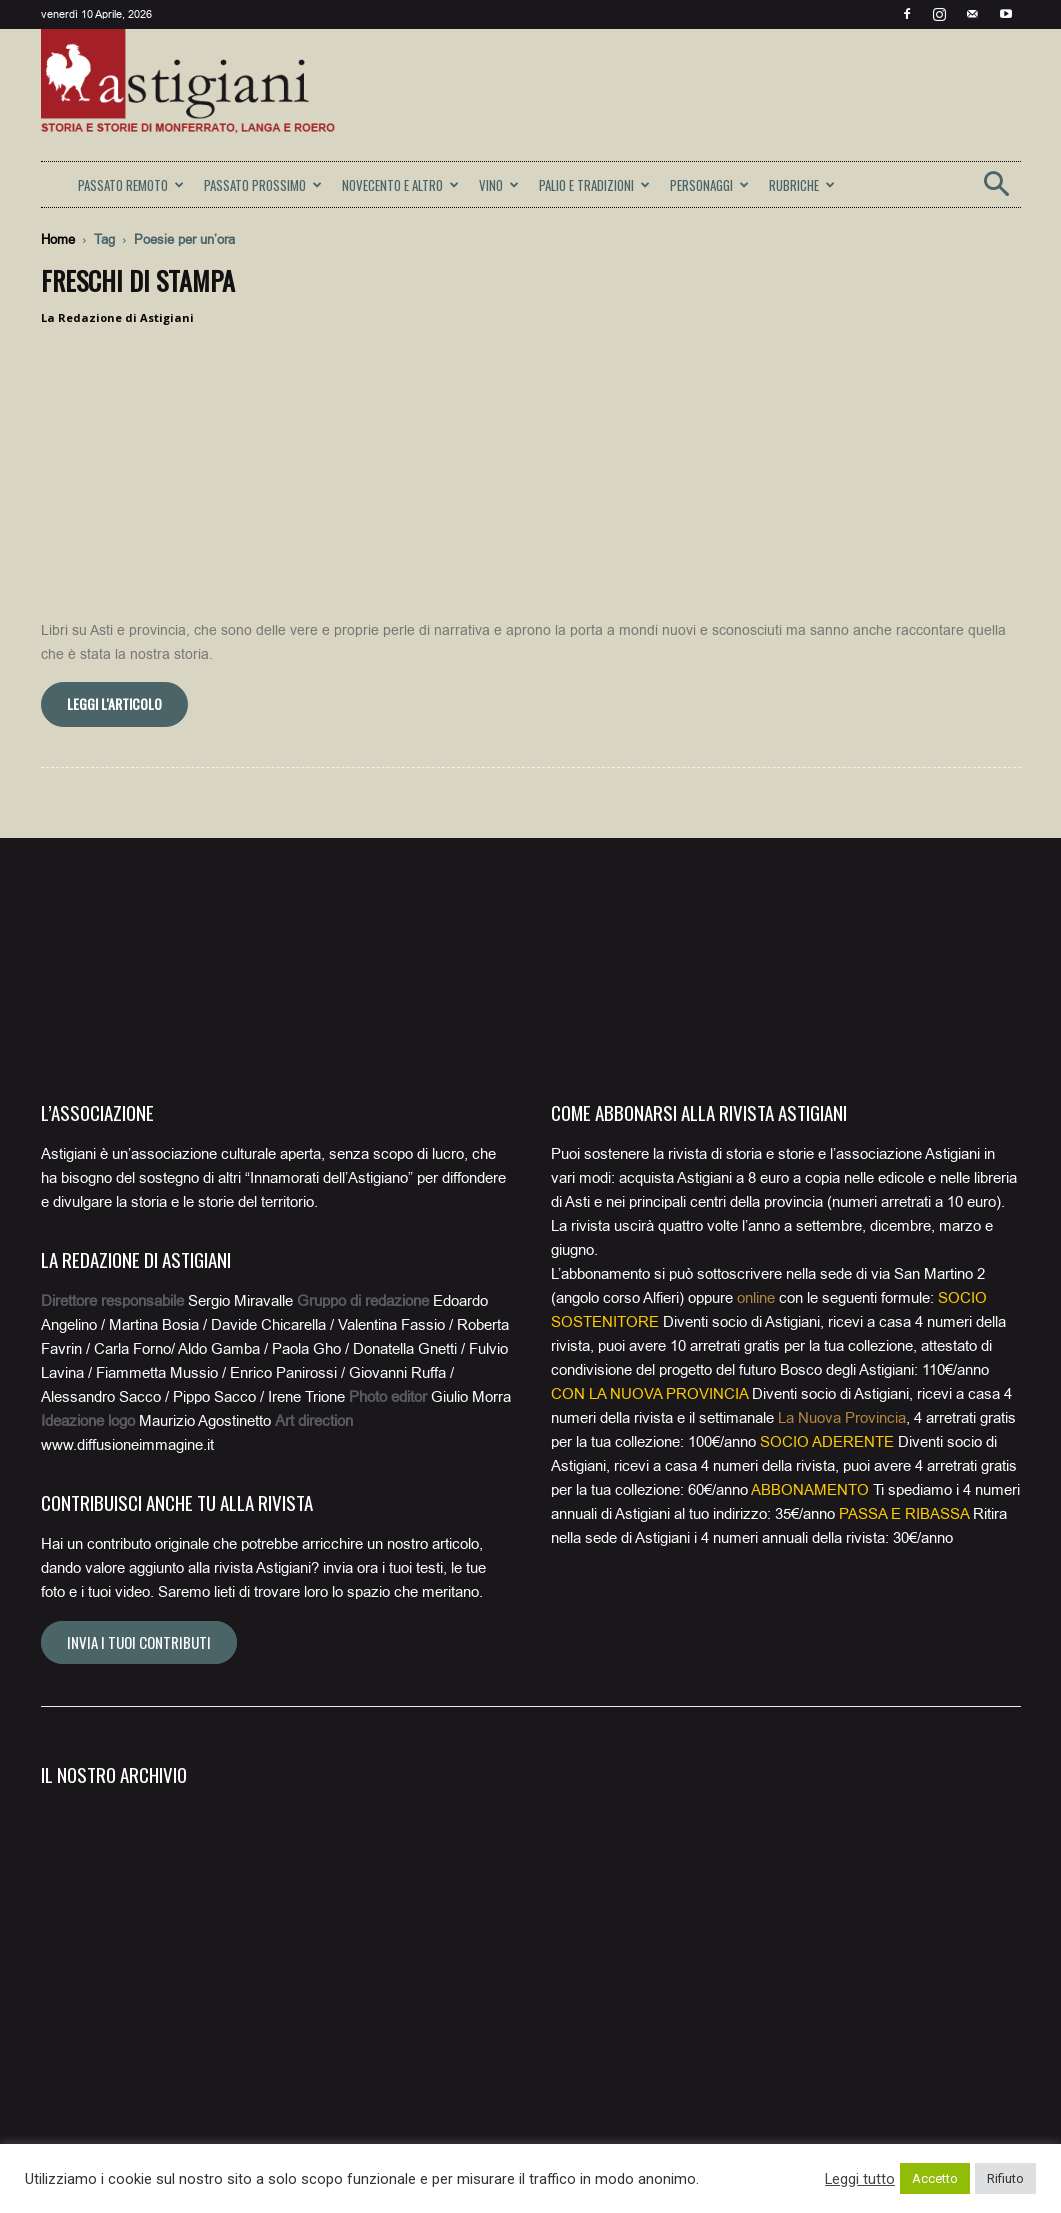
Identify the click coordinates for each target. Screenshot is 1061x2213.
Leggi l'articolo (114, 703)
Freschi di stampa (138, 280)
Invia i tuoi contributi (139, 1642)
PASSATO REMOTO (131, 185)
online (756, 1298)
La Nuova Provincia (842, 1418)
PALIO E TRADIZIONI (594, 185)
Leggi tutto (860, 2179)
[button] (997, 190)
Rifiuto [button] (1005, 2178)
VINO (499, 185)
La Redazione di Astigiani (117, 317)
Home (58, 239)
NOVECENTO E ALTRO (400, 185)
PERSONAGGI (709, 185)
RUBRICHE (802, 185)
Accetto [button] (935, 2178)
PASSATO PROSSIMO (263, 185)
